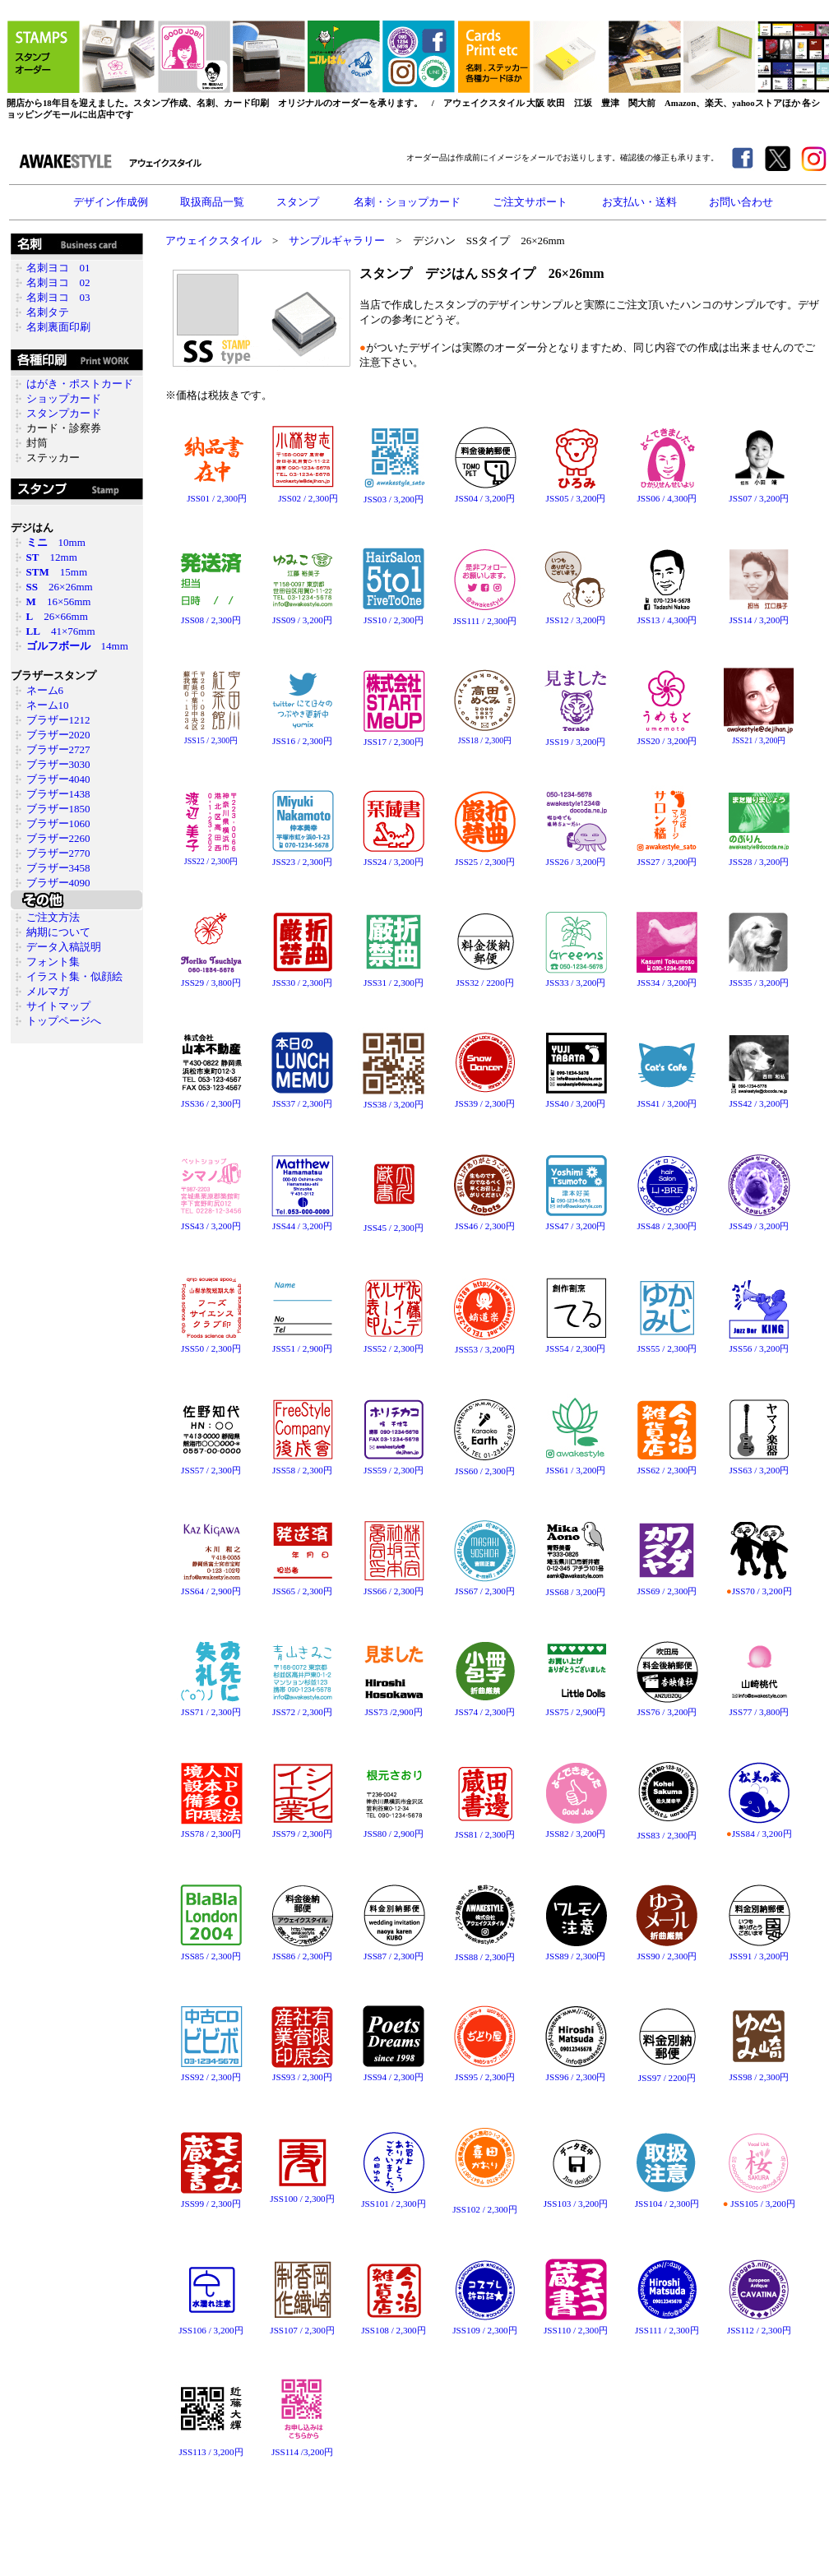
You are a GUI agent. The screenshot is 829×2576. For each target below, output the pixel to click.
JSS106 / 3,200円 (211, 2325)
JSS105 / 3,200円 (759, 2199)
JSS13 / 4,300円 (667, 615)
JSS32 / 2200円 (485, 978)
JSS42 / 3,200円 (759, 1098)
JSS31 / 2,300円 (393, 978)
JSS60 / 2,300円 (485, 1466)
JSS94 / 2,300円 (393, 2072)
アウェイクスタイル (213, 240)
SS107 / (289, 2330)
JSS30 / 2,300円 (302, 978)
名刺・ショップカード (407, 202)
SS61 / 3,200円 (577, 1470)
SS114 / (289, 2452)
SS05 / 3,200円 (577, 498)
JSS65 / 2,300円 (302, 1586)
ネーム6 (45, 690)
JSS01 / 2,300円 (212, 493)
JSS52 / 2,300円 (393, 1343)
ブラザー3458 (58, 868)
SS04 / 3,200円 (486, 498)
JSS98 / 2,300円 (759, 2072)
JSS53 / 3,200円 (485, 1344)
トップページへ (63, 1021)
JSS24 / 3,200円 (393, 857)
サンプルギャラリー (337, 240)
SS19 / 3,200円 (577, 742)
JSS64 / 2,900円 (211, 1586)
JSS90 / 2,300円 (667, 1951)
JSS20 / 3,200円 (667, 736)
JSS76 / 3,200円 (667, 1707)
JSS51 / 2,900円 (302, 1343)
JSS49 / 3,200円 (759, 1221)
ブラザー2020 (58, 734)
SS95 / (471, 2077)
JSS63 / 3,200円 (759, 1465)
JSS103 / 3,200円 (576, 2199)
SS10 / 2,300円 (395, 620)
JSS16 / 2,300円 (302, 736)
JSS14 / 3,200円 (759, 620)
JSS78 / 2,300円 (211, 1829)
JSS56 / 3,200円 (759, 1343)
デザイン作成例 (110, 202)
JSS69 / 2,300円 (667, 1586)
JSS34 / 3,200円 (667, 978)
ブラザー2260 (58, 838)
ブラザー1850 (58, 808)
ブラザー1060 (58, 823)
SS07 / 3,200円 (761, 498)
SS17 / (380, 742)
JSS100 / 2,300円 (302, 2194)
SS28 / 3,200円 (761, 862)
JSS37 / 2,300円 (302, 1098)
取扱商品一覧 (212, 202)
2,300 (318, 498)
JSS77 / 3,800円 (759, 1707)
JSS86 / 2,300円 (302, 1951)
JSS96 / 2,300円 (576, 2072)
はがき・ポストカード (79, 383)
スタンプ (299, 202)
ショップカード (63, 398)
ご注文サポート (531, 202)
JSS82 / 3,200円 (576, 1829)
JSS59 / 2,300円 (393, 1465)
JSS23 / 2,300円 (302, 857)
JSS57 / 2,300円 (211, 1465)
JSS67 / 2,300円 (485, 1586)
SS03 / (380, 499)
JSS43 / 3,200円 (211, 1221)
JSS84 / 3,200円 (759, 1829)
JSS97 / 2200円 (667, 2073)
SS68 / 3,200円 (577, 1592)
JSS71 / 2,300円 (211, 1707)
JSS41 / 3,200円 (667, 1098)
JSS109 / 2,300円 (485, 2325)
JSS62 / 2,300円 (667, 1465)
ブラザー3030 (58, 764)
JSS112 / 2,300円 (759, 2325)
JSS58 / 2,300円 (302, 1465)
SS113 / (198, 2452)
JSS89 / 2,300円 (576, 1951)
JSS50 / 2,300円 (211, 1343)
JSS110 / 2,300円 (576, 2325)
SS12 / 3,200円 (577, 620)
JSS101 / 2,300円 (393, 2199)
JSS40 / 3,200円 (576, 1098)
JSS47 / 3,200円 (576, 1221)
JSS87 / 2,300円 (394, 1951)
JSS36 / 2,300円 (211, 1098)
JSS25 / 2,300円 (485, 857)
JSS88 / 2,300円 (485, 1952)
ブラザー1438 (58, 794)
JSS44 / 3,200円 (302, 1221)
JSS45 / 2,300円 (394, 1228)
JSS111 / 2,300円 (485, 616)
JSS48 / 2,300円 (667, 1221)
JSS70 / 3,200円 (759, 1586)
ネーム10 (47, 705)
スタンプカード (63, 413)
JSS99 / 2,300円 (211, 2199)
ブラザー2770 (58, 853)
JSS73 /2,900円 (393, 1707)
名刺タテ (47, 312)
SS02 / (294, 498)
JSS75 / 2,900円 (576, 1707)
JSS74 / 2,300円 (485, 1707)
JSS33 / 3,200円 (576, 978)
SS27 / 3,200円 (669, 862)
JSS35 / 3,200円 (759, 978)
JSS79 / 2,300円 (302, 1829)
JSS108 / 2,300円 (393, 2325)
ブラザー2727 (58, 749)
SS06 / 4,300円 (669, 498)
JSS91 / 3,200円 (759, 1951)
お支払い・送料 (639, 202)
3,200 (404, 499)
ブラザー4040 (58, 779)
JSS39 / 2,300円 (485, 1098)
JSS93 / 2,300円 (302, 2072)
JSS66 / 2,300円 (393, 1586)
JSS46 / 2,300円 (485, 1221)
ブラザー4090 (58, 882)
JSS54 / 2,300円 (576, 1343)
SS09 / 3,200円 (304, 620)
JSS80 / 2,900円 (393, 1829)
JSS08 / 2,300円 (211, 615)
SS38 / (380, 1104)
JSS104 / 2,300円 (667, 2199)
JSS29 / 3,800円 (211, 978)
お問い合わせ (741, 202)
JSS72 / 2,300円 (302, 1707)
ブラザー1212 (58, 720)
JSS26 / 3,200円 (576, 857)
